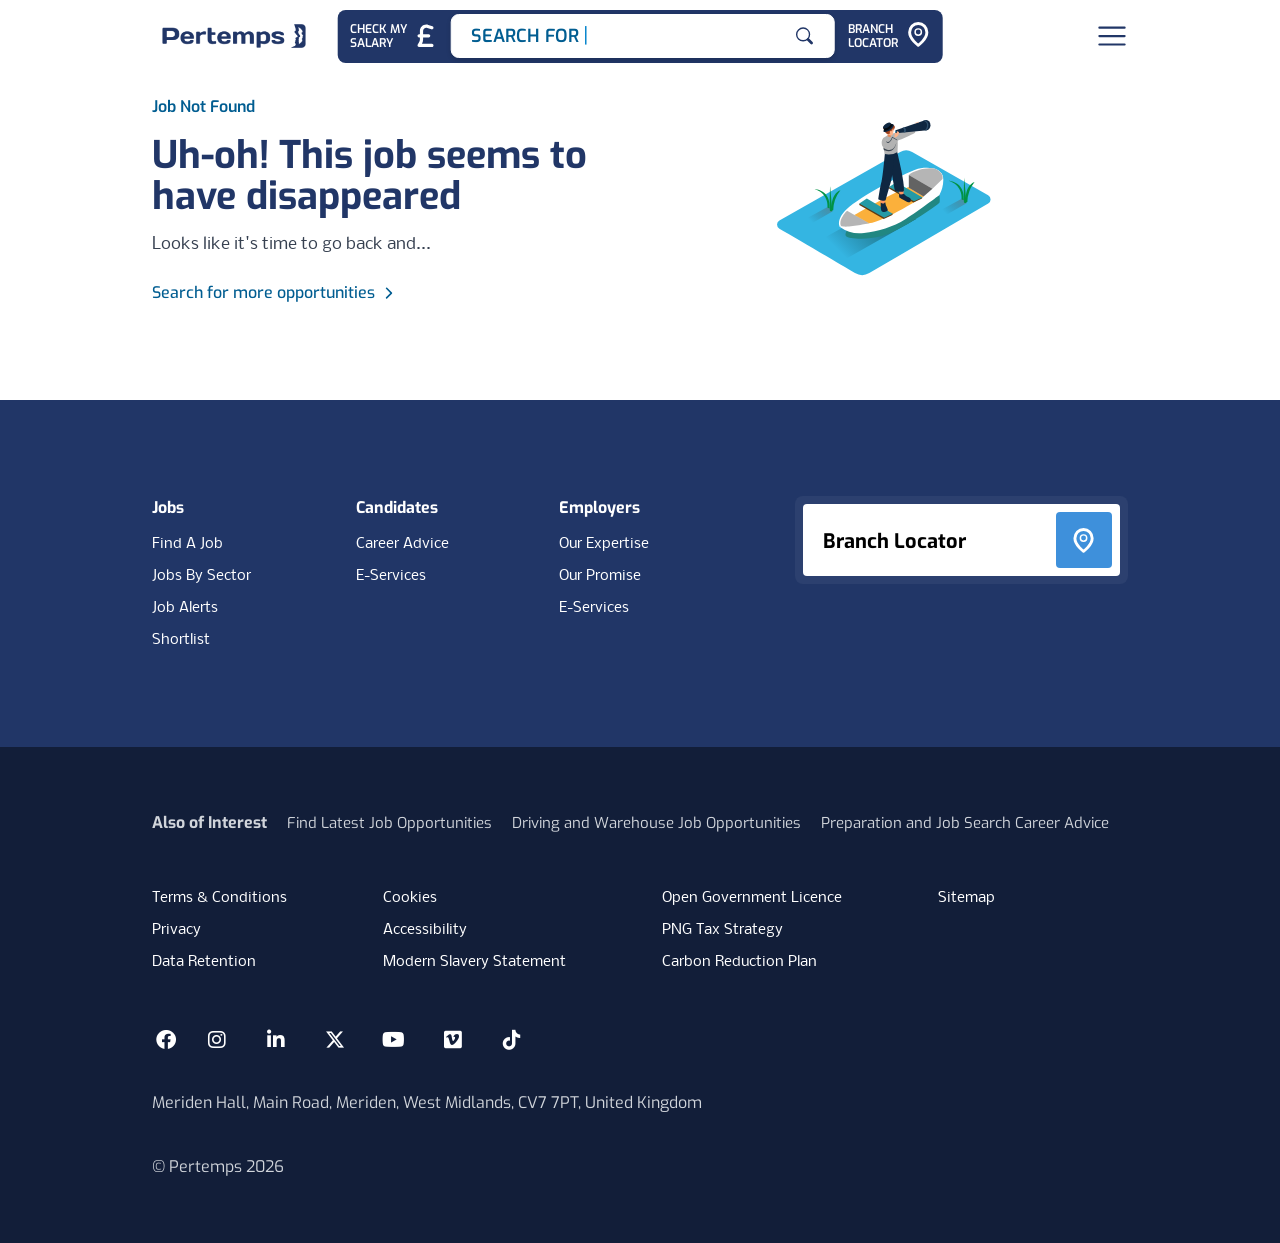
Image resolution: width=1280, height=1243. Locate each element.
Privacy (176, 930)
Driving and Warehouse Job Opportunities (656, 823)
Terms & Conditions (219, 898)
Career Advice (402, 544)
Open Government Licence (752, 898)
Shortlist (181, 640)
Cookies (410, 898)
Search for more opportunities (275, 292)
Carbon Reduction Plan (739, 962)
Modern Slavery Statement (474, 962)
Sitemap (966, 898)
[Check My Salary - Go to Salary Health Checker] (393, 36)
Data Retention (204, 962)
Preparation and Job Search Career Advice (965, 823)
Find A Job (187, 544)
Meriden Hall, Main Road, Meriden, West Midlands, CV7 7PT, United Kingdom (427, 1102)
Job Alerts (185, 608)
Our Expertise (604, 544)
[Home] (234, 36)
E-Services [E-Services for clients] (594, 608)
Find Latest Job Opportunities (389, 823)
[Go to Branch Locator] (889, 36)
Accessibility (425, 930)
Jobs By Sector (201, 576)
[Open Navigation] (1112, 36)
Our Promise (600, 576)
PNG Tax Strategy (722, 930)
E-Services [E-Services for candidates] (391, 576)
